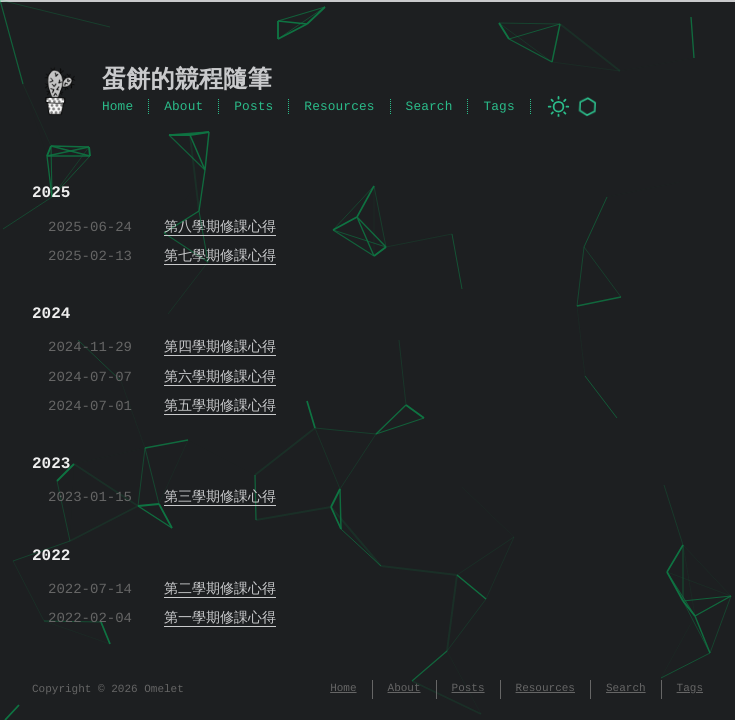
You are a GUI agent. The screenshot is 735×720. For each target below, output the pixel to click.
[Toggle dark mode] (558, 106)
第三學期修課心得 (220, 497)
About (183, 106)
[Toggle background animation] (587, 106)
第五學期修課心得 (220, 406)
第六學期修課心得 (220, 377)
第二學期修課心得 (220, 589)
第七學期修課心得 (220, 256)
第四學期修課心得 (220, 347)
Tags (498, 106)
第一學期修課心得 (220, 618)
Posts (253, 106)
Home (117, 106)
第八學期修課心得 (220, 227)
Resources (339, 106)
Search (429, 106)
